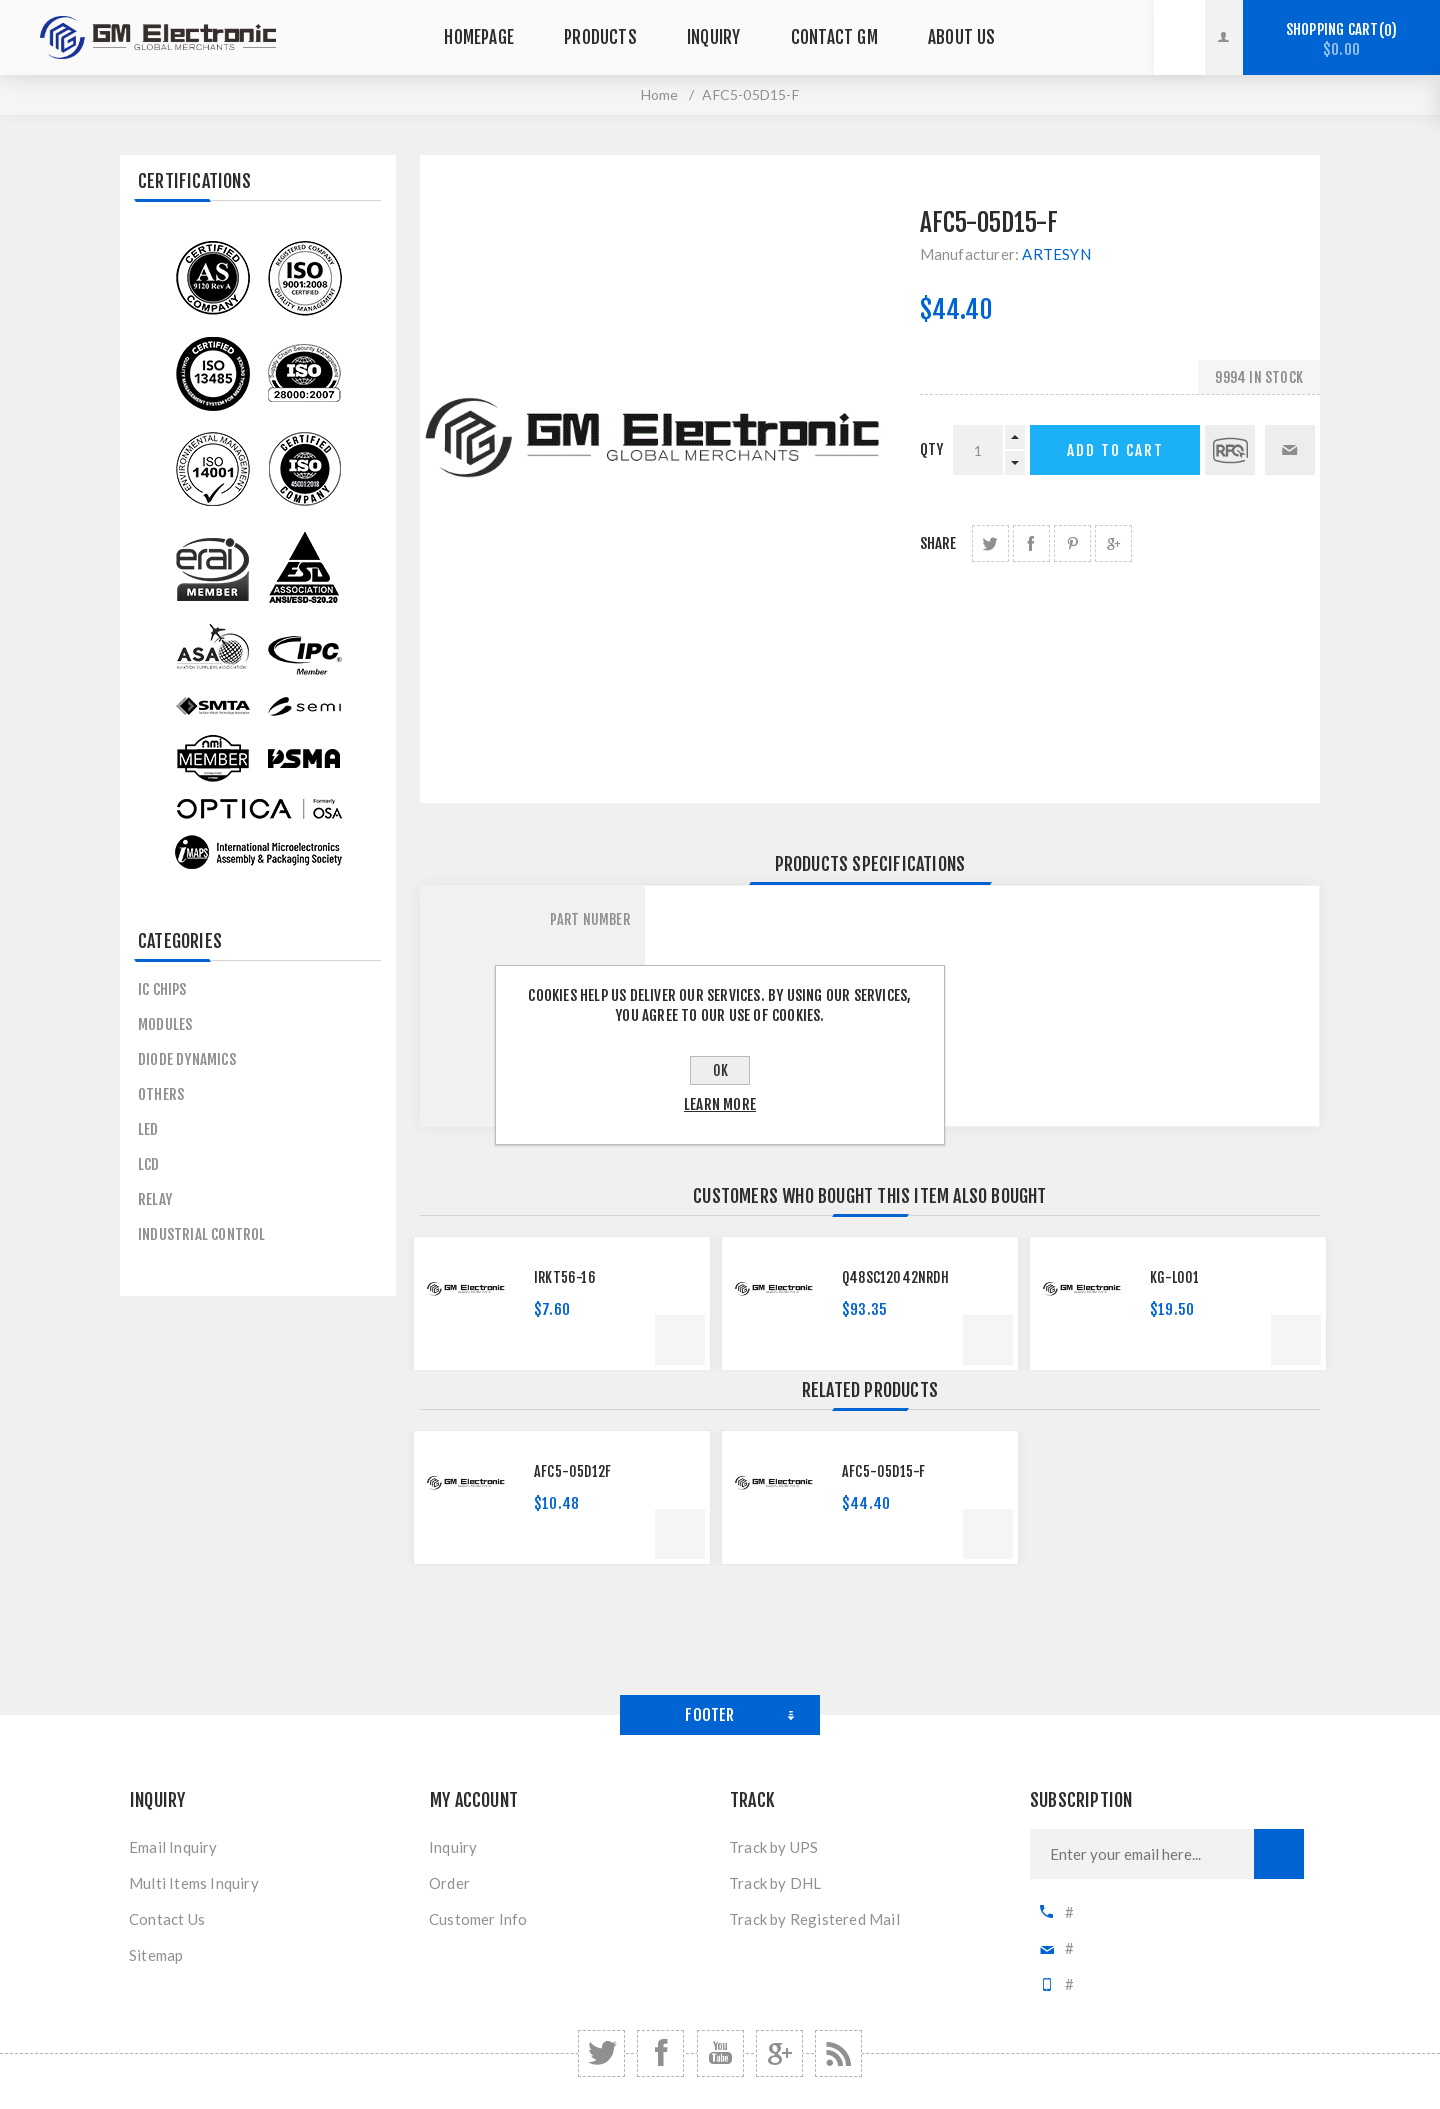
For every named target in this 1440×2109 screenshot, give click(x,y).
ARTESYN (1056, 254)
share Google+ (1113, 543)
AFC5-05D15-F (883, 1471)
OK (720, 1070)
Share (938, 543)
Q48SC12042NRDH (895, 1277)
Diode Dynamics (187, 1059)
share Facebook (1031, 543)
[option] (562, 1303)
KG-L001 (1174, 1277)
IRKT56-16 (565, 1277)
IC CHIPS (162, 989)
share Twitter (990, 543)
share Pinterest (1072, 543)
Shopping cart (1341, 39)
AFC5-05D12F (572, 1471)
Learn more (720, 1104)
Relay (155, 1199)
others (161, 1094)
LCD (149, 1164)
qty (932, 449)
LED (148, 1129)
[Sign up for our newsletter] (1142, 1854)
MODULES (165, 1024)
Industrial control (202, 1234)
